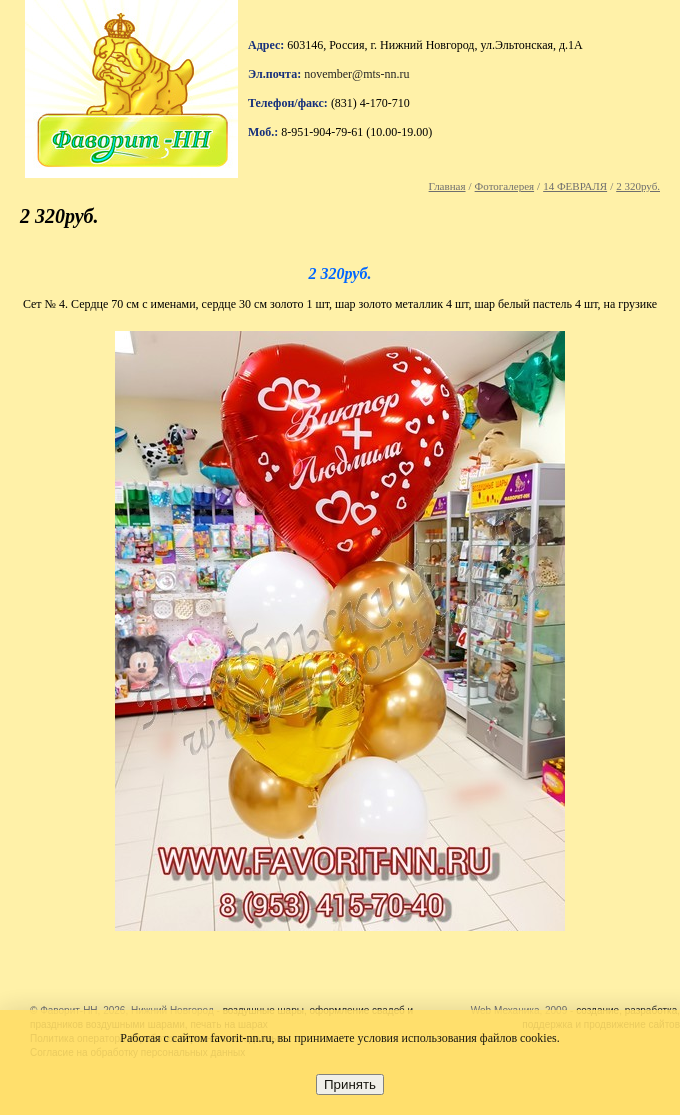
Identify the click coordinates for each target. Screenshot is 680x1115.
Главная (447, 186)
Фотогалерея (505, 186)
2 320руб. (638, 186)
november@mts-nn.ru (356, 74)
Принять (350, 1084)
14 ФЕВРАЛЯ (575, 186)
